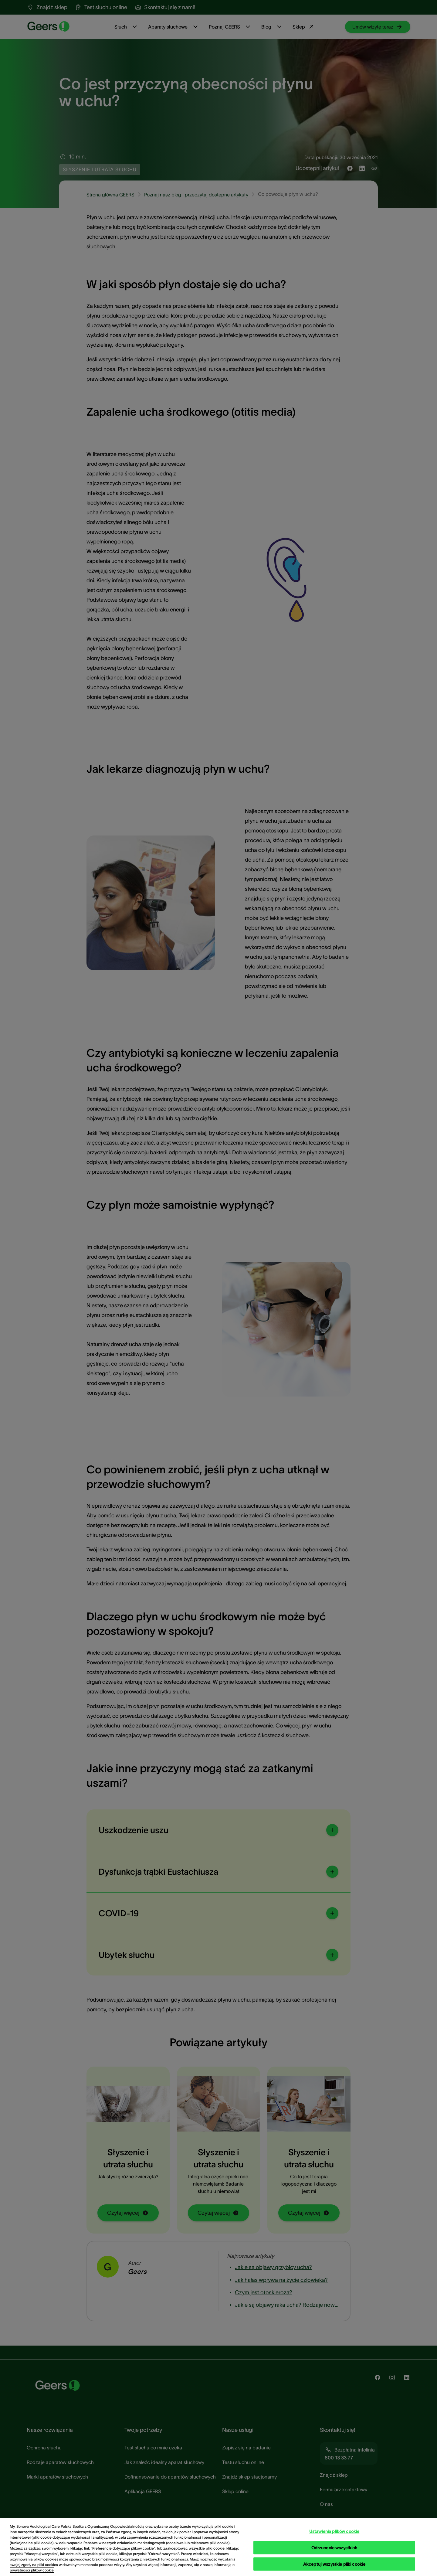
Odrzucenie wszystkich (334, 2547)
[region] (218, 2547)
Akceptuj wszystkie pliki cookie (334, 2563)
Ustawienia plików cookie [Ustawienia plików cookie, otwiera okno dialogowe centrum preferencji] (334, 2531)
